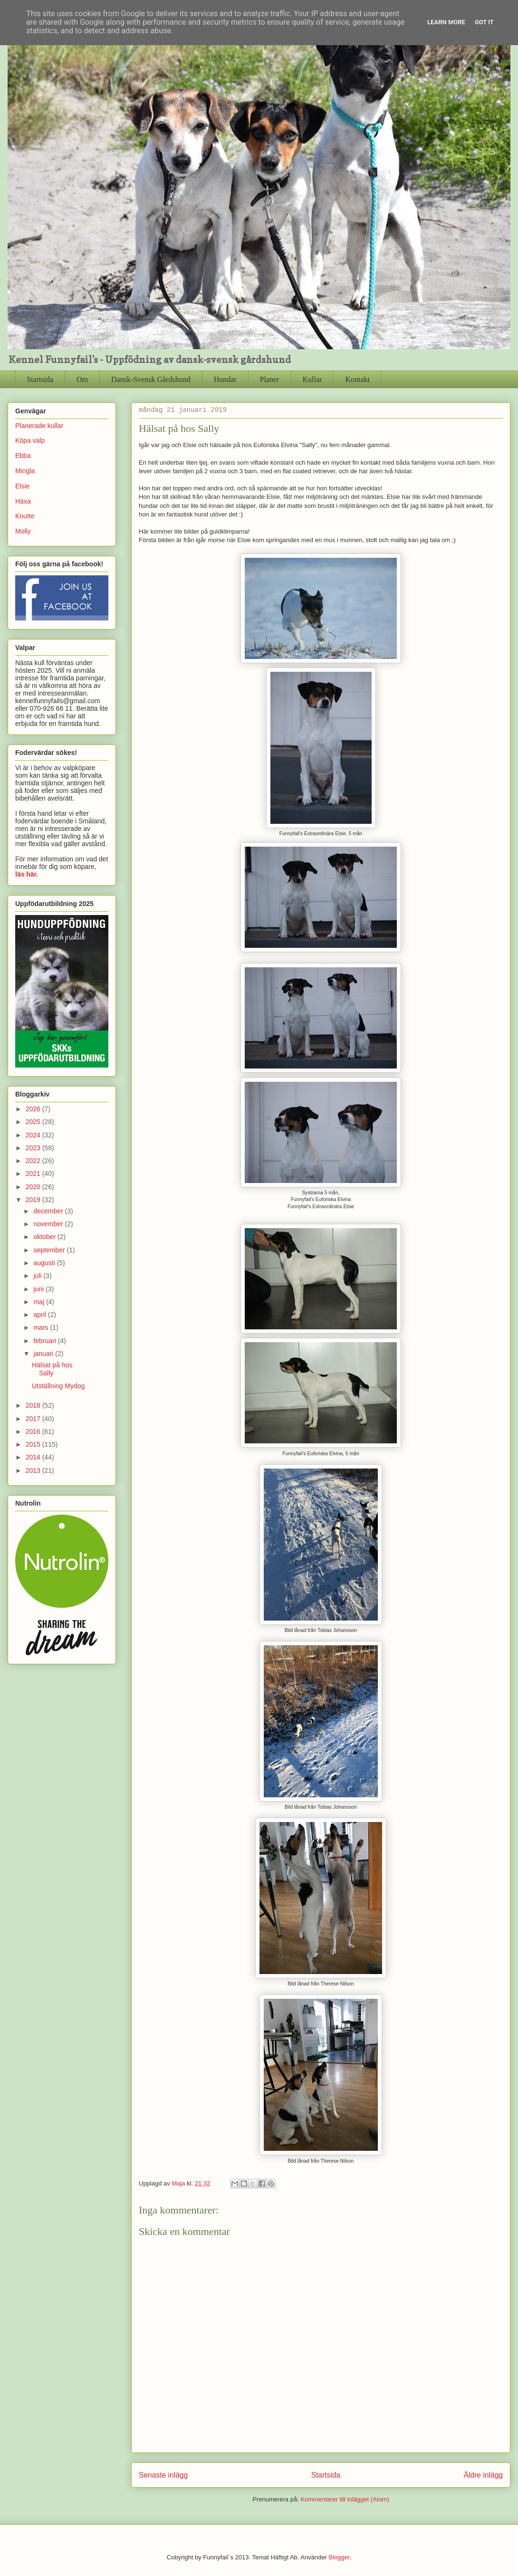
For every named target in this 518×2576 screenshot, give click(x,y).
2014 (34, 1457)
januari (44, 1353)
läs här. (26, 874)
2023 (34, 1148)
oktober (45, 1236)
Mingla (25, 471)
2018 (34, 1405)
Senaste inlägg (163, 2475)
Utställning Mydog (58, 1386)
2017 (34, 1418)
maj (39, 1302)
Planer (269, 379)
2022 (34, 1160)
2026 (34, 1109)
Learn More (446, 22)
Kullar (312, 379)
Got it (484, 22)
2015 (34, 1444)
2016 (34, 1431)
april (40, 1314)
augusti (45, 1263)
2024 (34, 1135)
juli (38, 1275)
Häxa (23, 501)
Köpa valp (30, 440)
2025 (34, 1122)
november (49, 1224)
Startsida (40, 379)
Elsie (22, 486)
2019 (34, 1199)
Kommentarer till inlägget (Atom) (344, 2499)
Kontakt (357, 379)
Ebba (23, 455)
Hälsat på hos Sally (52, 1369)
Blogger (339, 2557)
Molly (23, 531)
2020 (34, 1187)
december (49, 1211)
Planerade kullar (39, 425)
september (50, 1250)
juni (39, 1289)
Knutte (24, 516)
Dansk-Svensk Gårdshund (151, 379)
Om (82, 379)
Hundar (225, 379)
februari (45, 1341)
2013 (34, 1470)
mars (41, 1327)
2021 (34, 1173)
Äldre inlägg (483, 2475)
